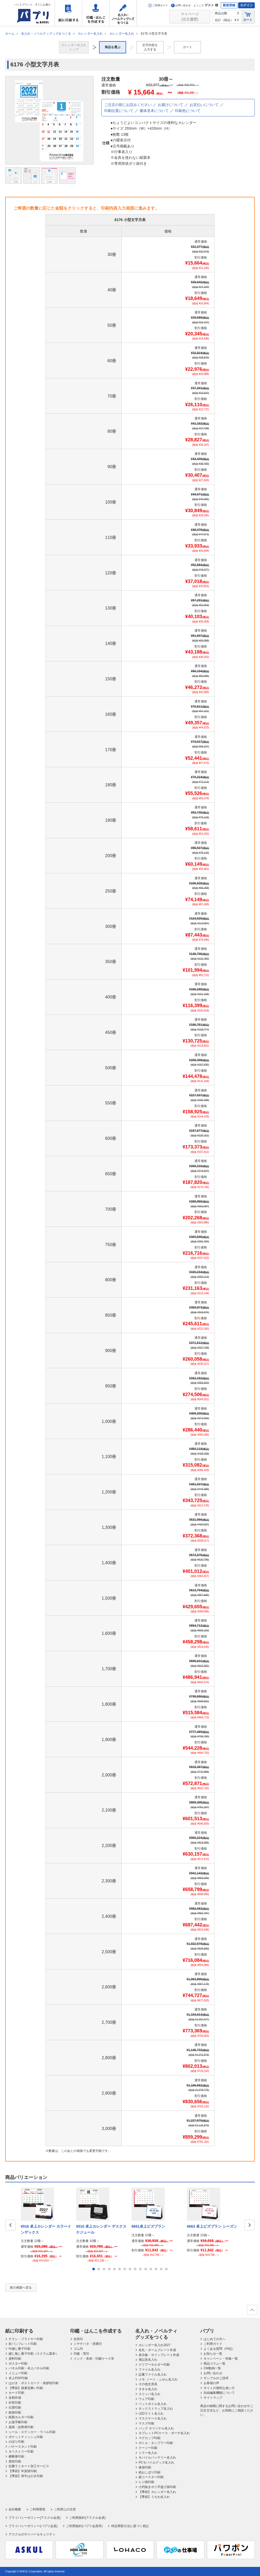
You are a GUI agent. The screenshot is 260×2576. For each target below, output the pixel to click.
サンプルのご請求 (216, 2378)
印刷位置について (118, 111)
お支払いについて (204, 105)
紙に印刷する (68, 13)
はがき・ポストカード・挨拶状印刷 (33, 2383)
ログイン (246, 5)
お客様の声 (211, 2383)
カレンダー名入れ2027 (155, 2345)
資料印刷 (15, 2358)
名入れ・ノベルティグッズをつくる (122, 13)
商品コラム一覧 (214, 2363)
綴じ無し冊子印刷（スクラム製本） (33, 2353)
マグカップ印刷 (149, 2438)
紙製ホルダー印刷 (21, 2417)
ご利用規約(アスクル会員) (87, 2518)
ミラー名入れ (148, 2453)
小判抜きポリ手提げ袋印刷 (157, 2487)
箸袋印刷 (145, 2467)
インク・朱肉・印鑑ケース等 (94, 2358)
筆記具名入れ (148, 2359)
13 (156, 2269)
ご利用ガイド (158, 5)
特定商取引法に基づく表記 (130, 2526)
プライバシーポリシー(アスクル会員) (35, 2518)
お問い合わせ (181, 5)
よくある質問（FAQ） (219, 2349)
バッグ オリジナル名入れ (156, 2428)
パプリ (207, 2331)
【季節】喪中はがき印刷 (26, 2476)
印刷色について (187, 111)
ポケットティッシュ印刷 (26, 2437)
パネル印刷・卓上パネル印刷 (29, 2368)
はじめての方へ (214, 2339)
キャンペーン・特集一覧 (221, 2358)
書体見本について (154, 111)
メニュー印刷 (18, 2373)
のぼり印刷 (16, 2441)
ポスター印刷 (18, 2363)
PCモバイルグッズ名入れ (156, 2462)
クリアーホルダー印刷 (154, 2364)
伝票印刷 (15, 2407)
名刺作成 (15, 2397)
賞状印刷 (15, 2461)
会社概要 (15, 2509)
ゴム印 (78, 2349)
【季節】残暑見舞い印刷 (26, 2388)
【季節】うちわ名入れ (154, 2497)
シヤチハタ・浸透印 (88, 2344)
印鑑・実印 (81, 2353)
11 (145, 2269)
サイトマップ (213, 2397)
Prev (10, 2225)
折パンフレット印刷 (23, 2344)
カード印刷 (16, 2393)
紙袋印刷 (15, 2412)
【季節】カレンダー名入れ (157, 2492)
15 (166, 2269)
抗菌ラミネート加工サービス (29, 2466)
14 (161, 2269)
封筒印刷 (15, 2402)
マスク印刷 (146, 2423)
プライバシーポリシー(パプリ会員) (33, 2526)
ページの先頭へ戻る (252, 2311)
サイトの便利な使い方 (219, 2388)
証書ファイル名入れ (153, 2374)
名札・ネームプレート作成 (157, 2350)
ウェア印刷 (146, 2399)
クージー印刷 (148, 2448)
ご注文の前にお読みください (128, 105)
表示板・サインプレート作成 (159, 2355)
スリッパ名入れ (149, 2394)
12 (151, 2269)
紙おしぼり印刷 (149, 2472)
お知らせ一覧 (213, 2353)
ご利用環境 (37, 2509)
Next (249, 2225)
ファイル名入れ (149, 2369)
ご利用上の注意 (65, 2509)
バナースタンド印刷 (23, 2446)
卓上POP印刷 (18, 2378)
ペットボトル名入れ (153, 2404)
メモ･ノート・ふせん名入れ (158, 2379)
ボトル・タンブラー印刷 (156, 2443)
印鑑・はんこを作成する (95, 13)
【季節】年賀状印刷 (23, 2471)
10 (140, 2269)
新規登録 (229, 5)
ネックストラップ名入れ (156, 2408)
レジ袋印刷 (146, 2482)
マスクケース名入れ (153, 2418)
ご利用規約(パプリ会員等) (84, 2526)
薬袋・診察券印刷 (21, 2427)
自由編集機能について (219, 2393)
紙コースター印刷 (151, 2477)
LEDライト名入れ (151, 2413)
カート (247, 16)
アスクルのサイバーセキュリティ (32, 2534)
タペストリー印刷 (21, 2451)
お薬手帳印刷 (18, 2422)
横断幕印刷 (16, 2456)
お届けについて (170, 105)
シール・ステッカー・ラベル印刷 (32, 2432)
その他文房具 (148, 2384)
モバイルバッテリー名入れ (157, 2457)
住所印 (78, 2339)
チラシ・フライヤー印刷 (26, 2339)
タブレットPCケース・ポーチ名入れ (164, 2433)
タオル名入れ (148, 2389)
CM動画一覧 (212, 2368)
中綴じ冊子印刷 (19, 2349)
